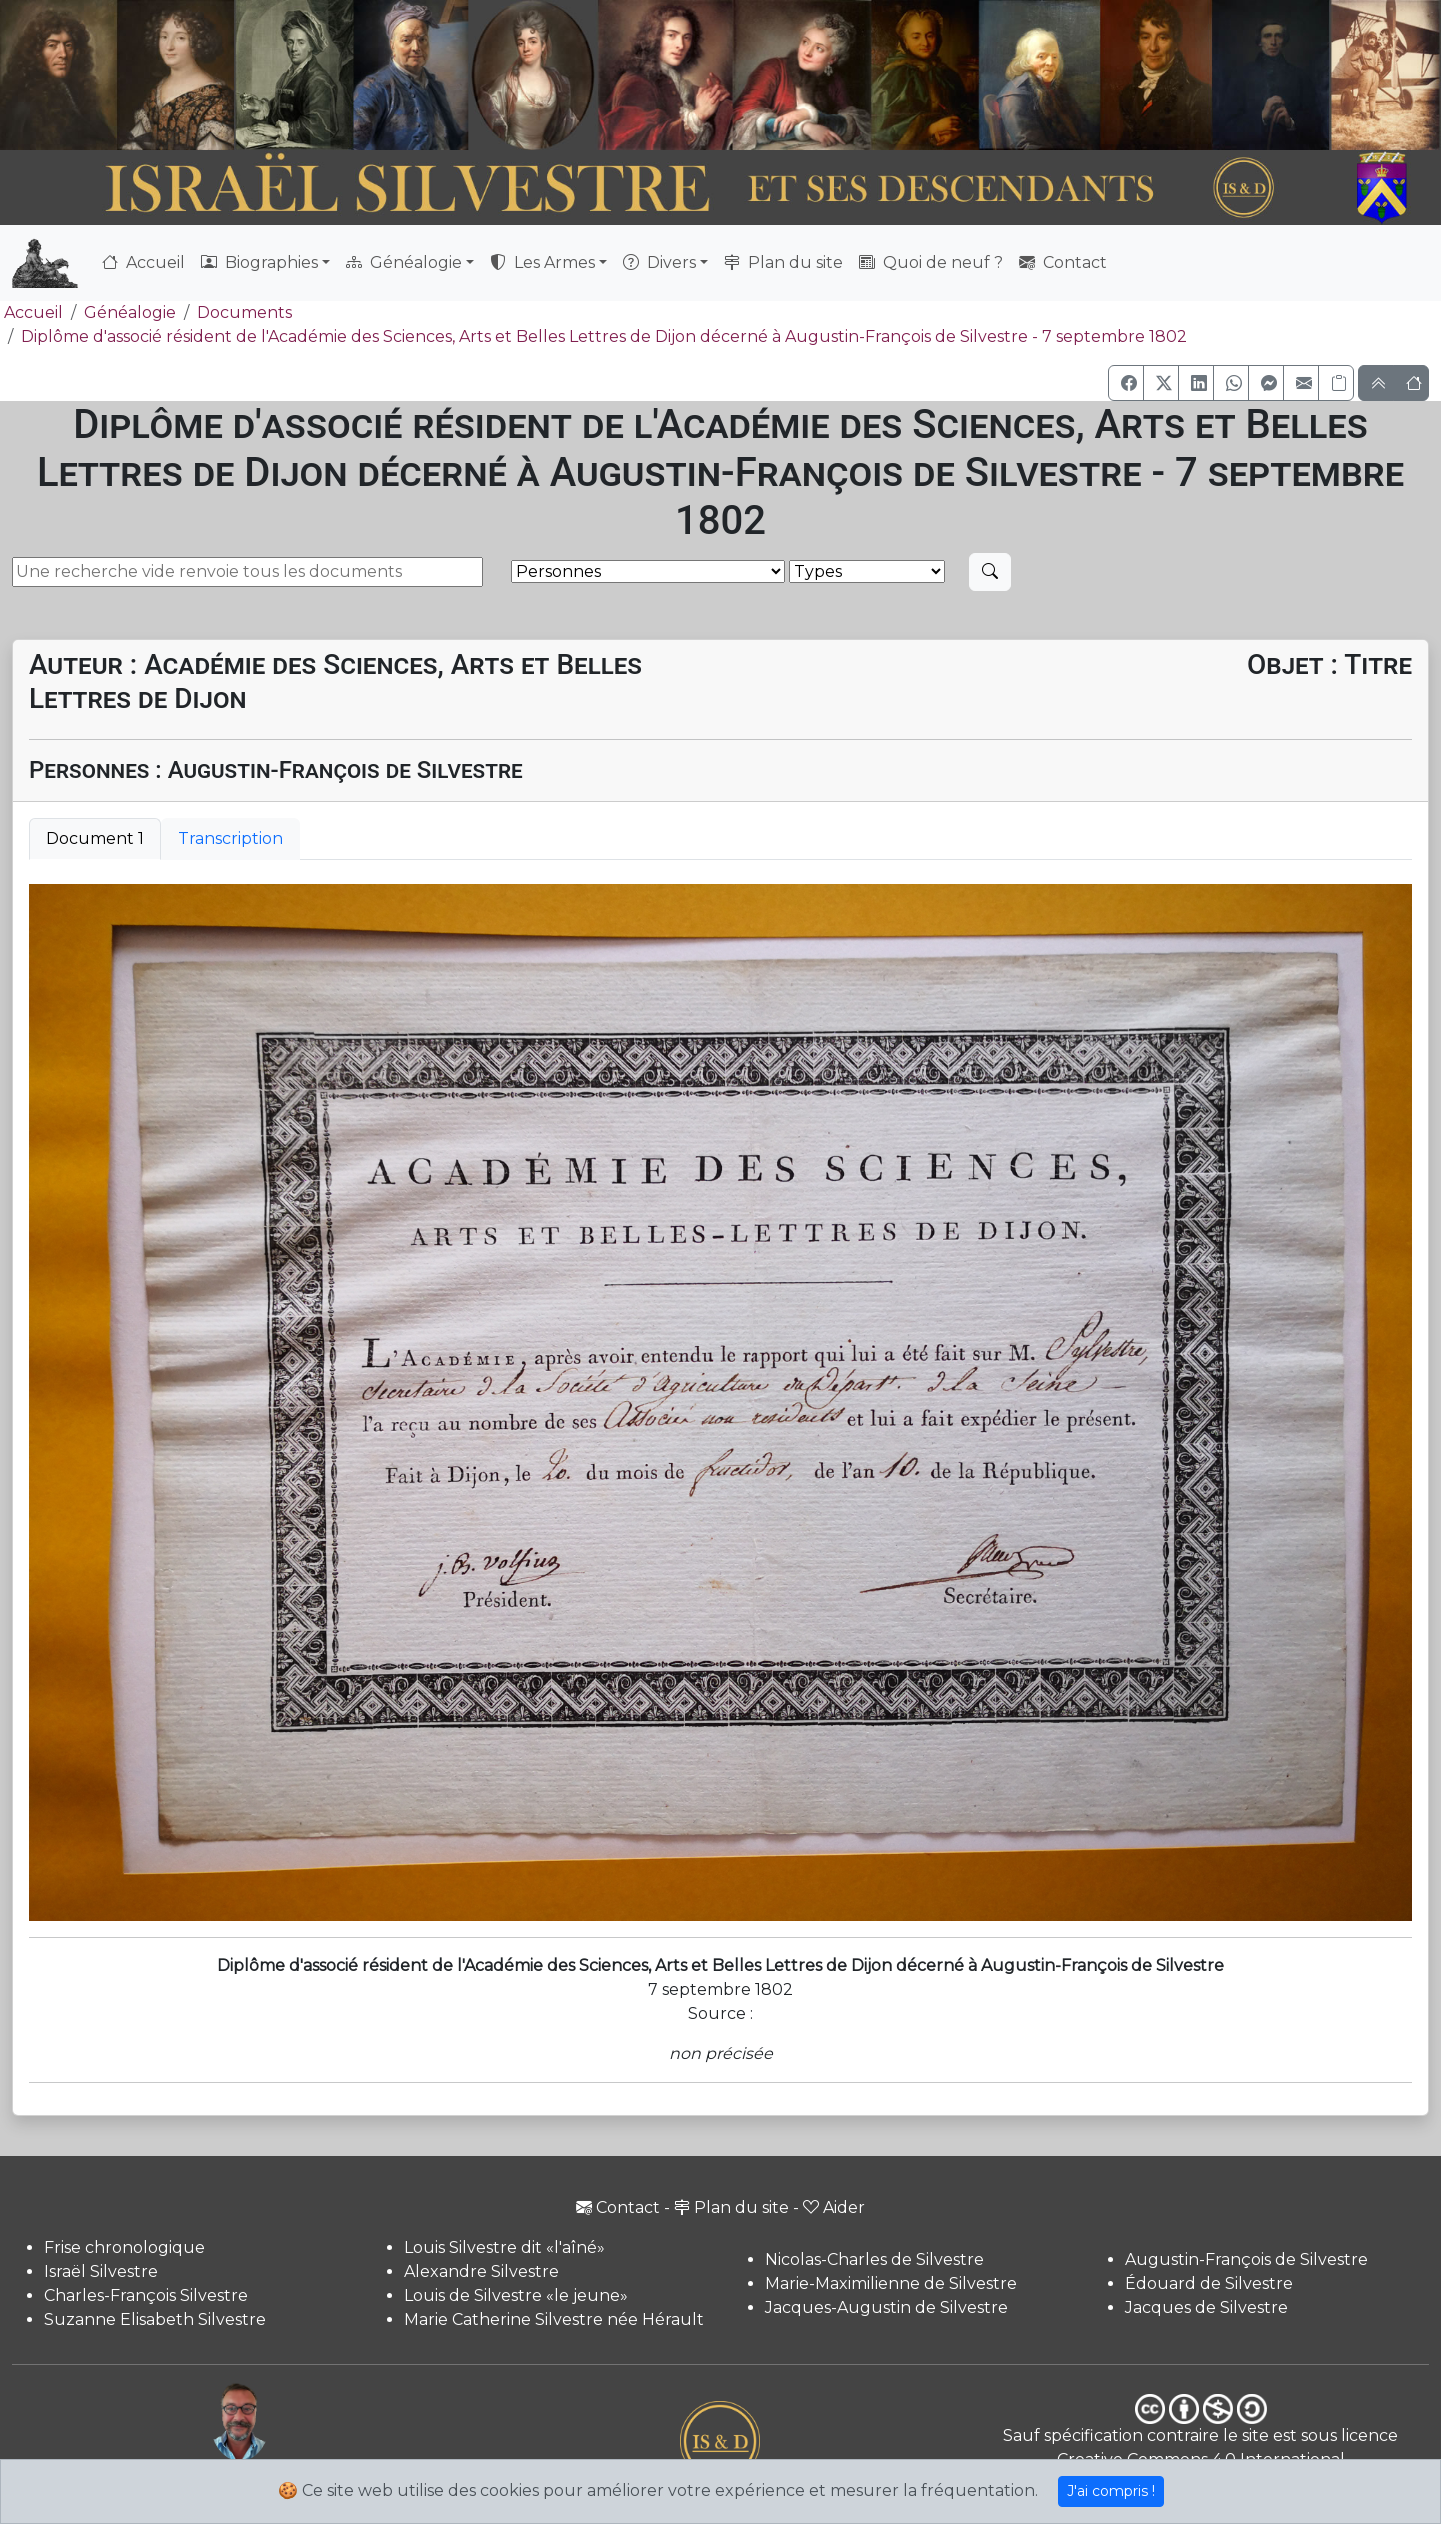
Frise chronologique (124, 2247)
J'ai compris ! (1111, 2491)
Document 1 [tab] (95, 838)
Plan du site (783, 262)
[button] (1126, 383)
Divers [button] (659, 262)
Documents (244, 312)
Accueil (143, 262)
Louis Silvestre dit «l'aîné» (504, 2247)
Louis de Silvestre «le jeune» (516, 2295)
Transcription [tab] (230, 838)
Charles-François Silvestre (146, 2295)
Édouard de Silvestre (1209, 2283)
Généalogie (130, 312)
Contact (1063, 262)
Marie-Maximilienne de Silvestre (891, 2283)
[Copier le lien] (1336, 383)
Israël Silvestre (101, 2271)
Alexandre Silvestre (481, 2271)
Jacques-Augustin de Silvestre (886, 2307)
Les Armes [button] (542, 262)
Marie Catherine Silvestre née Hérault (554, 2319)
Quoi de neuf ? (931, 262)
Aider (834, 2207)
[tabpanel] (720, 1402)
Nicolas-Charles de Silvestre (874, 2259)
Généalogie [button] (404, 262)
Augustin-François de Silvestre (1246, 2259)
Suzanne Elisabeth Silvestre (155, 2319)
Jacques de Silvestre (1206, 2307)
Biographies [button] (259, 262)
